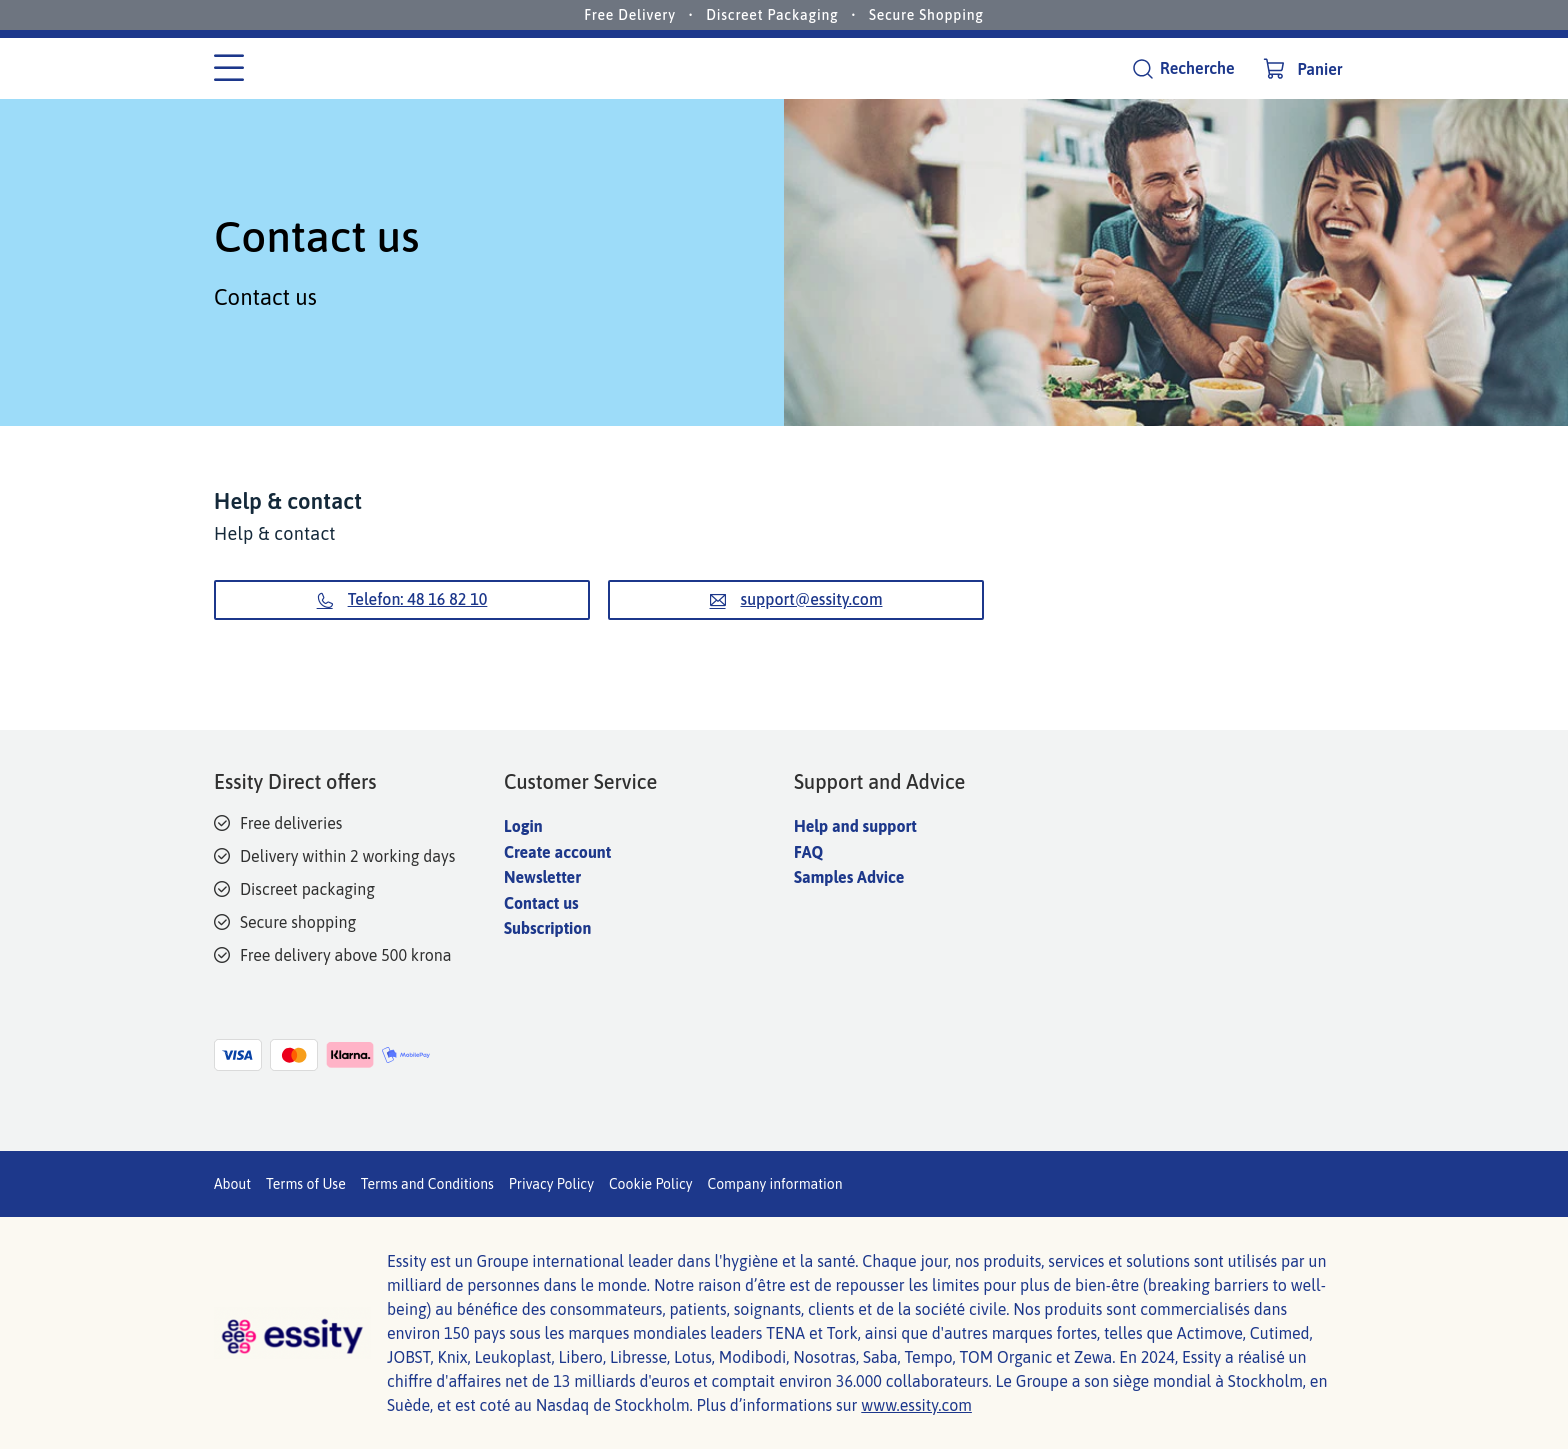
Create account (557, 852)
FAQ (808, 852)
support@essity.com (796, 599)
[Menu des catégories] (229, 69)
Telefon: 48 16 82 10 (402, 599)
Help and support (855, 826)
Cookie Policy (651, 1184)
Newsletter (542, 877)
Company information (774, 1184)
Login (523, 826)
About (232, 1184)
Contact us (541, 903)
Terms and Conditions (427, 1184)
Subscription (547, 928)
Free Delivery (630, 15)
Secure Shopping (926, 15)
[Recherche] (1183, 68)
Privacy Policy (551, 1184)
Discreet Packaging (772, 15)
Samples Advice (849, 877)
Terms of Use (306, 1184)
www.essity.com (916, 1405)
